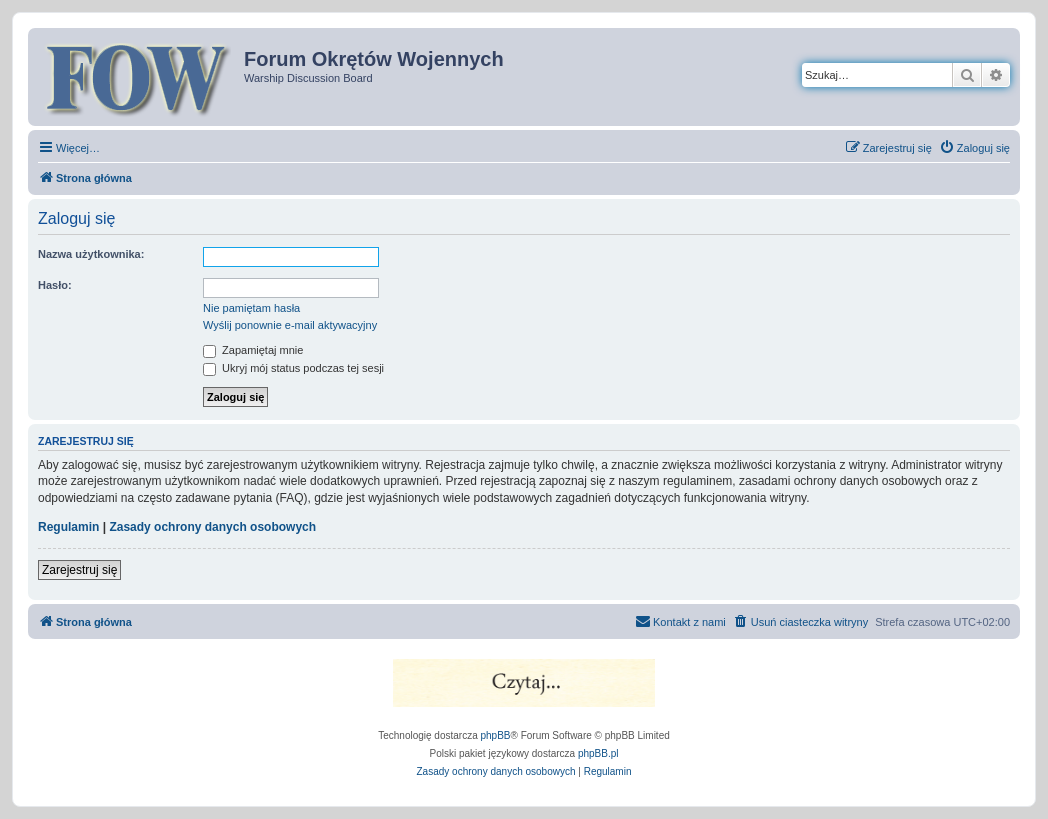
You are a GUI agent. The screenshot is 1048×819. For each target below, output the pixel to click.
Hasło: (55, 285)
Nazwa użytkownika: (91, 254)
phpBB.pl (598, 753)
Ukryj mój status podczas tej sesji (293, 368)
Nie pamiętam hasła (251, 308)
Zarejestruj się (79, 570)
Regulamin (68, 527)
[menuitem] (974, 148)
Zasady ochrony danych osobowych (212, 527)
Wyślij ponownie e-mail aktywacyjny (290, 325)
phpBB (496, 735)
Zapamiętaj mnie (253, 350)
